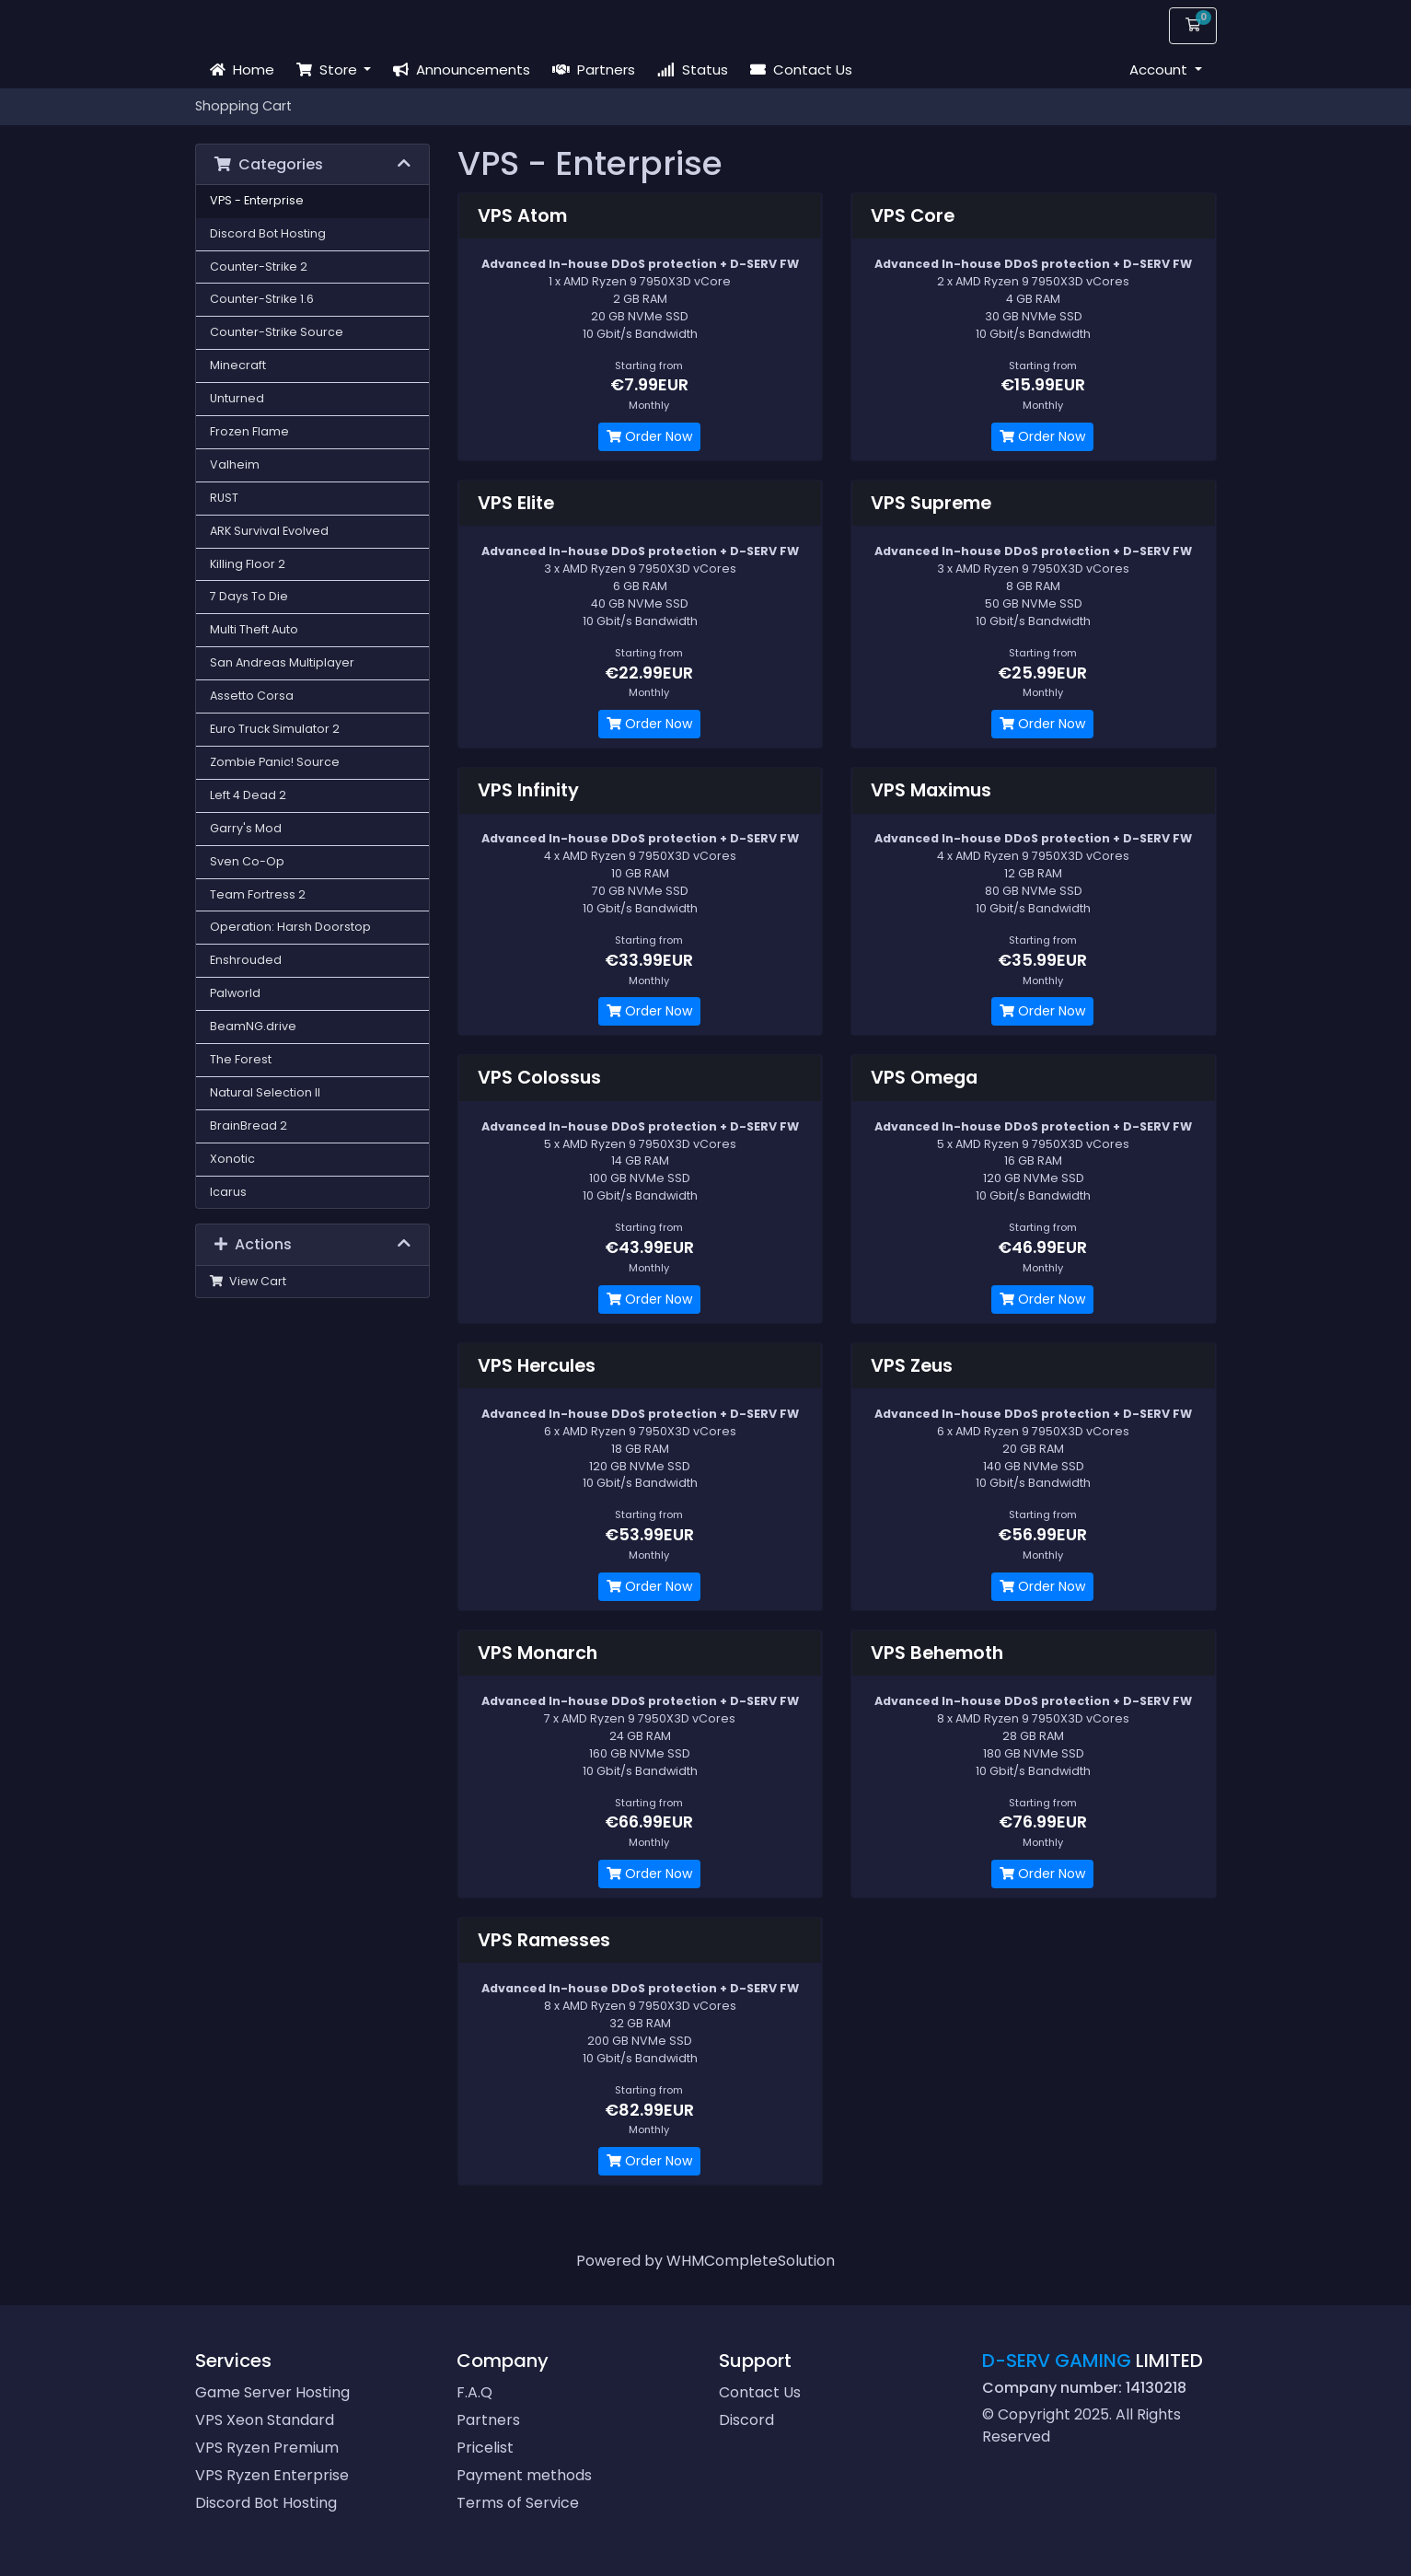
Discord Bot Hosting (268, 233)
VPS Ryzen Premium (267, 2447)
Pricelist (485, 2447)
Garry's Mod (246, 828)
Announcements (461, 69)
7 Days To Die (249, 596)
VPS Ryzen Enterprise (272, 2475)
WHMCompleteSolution (750, 2260)
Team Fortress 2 (258, 894)
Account (1160, 69)
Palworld (235, 993)
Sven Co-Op (247, 861)
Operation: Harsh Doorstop (290, 926)
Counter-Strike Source (276, 332)
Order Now (649, 436)
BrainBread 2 (248, 1125)
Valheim (235, 464)
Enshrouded (246, 960)
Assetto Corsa (252, 695)
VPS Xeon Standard (264, 2420)
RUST (224, 497)
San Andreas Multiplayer (282, 662)
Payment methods (524, 2475)
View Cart (248, 1281)
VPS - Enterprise (257, 200)
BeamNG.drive (253, 1026)
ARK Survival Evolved (269, 531)
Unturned (237, 398)
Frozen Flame (249, 431)
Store (328, 69)
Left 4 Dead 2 (248, 795)
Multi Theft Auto (254, 629)
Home (242, 69)
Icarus (228, 1192)
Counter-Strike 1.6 (262, 299)
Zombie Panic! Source (275, 762)
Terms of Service (518, 2502)
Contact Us (801, 69)
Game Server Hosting (272, 2392)
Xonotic (232, 1158)
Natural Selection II (265, 1092)
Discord (746, 2420)
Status (692, 69)
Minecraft (238, 365)
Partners (593, 69)
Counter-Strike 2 (258, 266)
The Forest (241, 1059)
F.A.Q (474, 2392)
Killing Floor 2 (247, 564)
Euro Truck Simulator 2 (275, 729)
